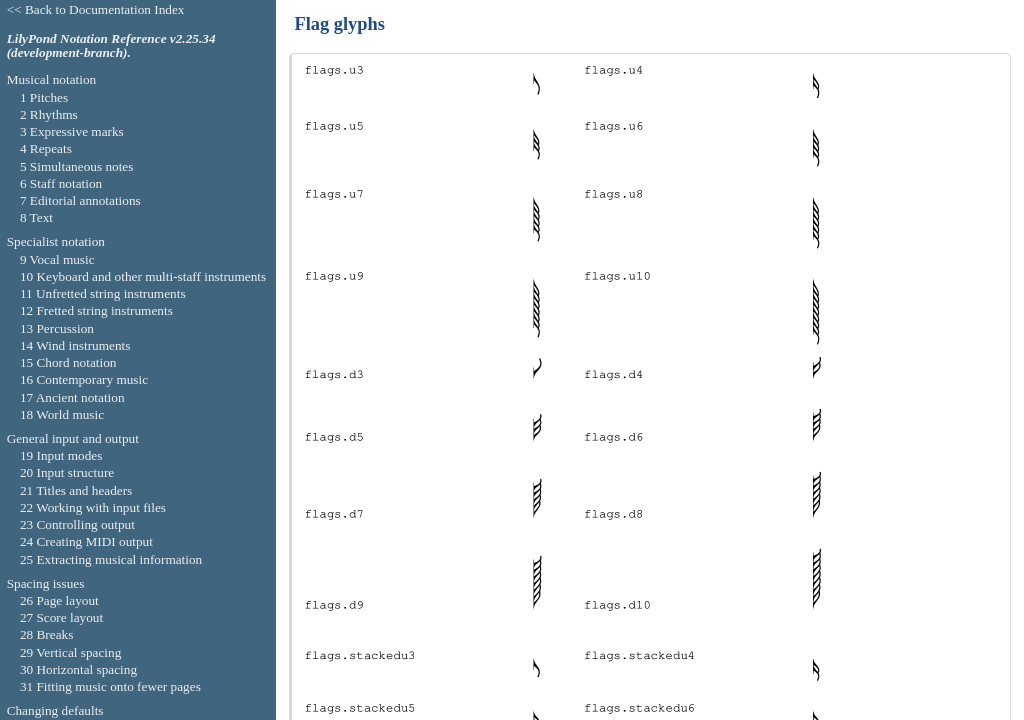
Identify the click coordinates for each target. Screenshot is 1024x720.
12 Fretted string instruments (96, 310)
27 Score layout (61, 617)
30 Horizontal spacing (78, 669)
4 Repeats (46, 148)
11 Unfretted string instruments (103, 293)
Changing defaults (55, 710)
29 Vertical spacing (70, 652)
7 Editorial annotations (80, 200)
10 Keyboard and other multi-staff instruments (143, 276)
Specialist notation (56, 241)
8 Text (36, 217)
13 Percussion (57, 328)
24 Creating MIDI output (86, 541)
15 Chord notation (68, 362)
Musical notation (52, 79)
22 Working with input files (93, 507)
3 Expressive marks (72, 131)
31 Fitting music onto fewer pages (110, 686)
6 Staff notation (61, 183)
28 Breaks (46, 634)
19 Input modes (61, 455)
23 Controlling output (77, 524)
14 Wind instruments (75, 345)
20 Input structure (67, 472)
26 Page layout (59, 600)
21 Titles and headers (76, 490)
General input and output (73, 438)
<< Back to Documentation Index (96, 9)
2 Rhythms (49, 114)
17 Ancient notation (72, 397)
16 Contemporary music (84, 379)
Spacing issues (46, 583)
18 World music (62, 414)
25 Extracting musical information (111, 559)
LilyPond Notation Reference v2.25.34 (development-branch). (111, 46)
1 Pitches (44, 97)
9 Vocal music (57, 259)
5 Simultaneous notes (77, 166)
